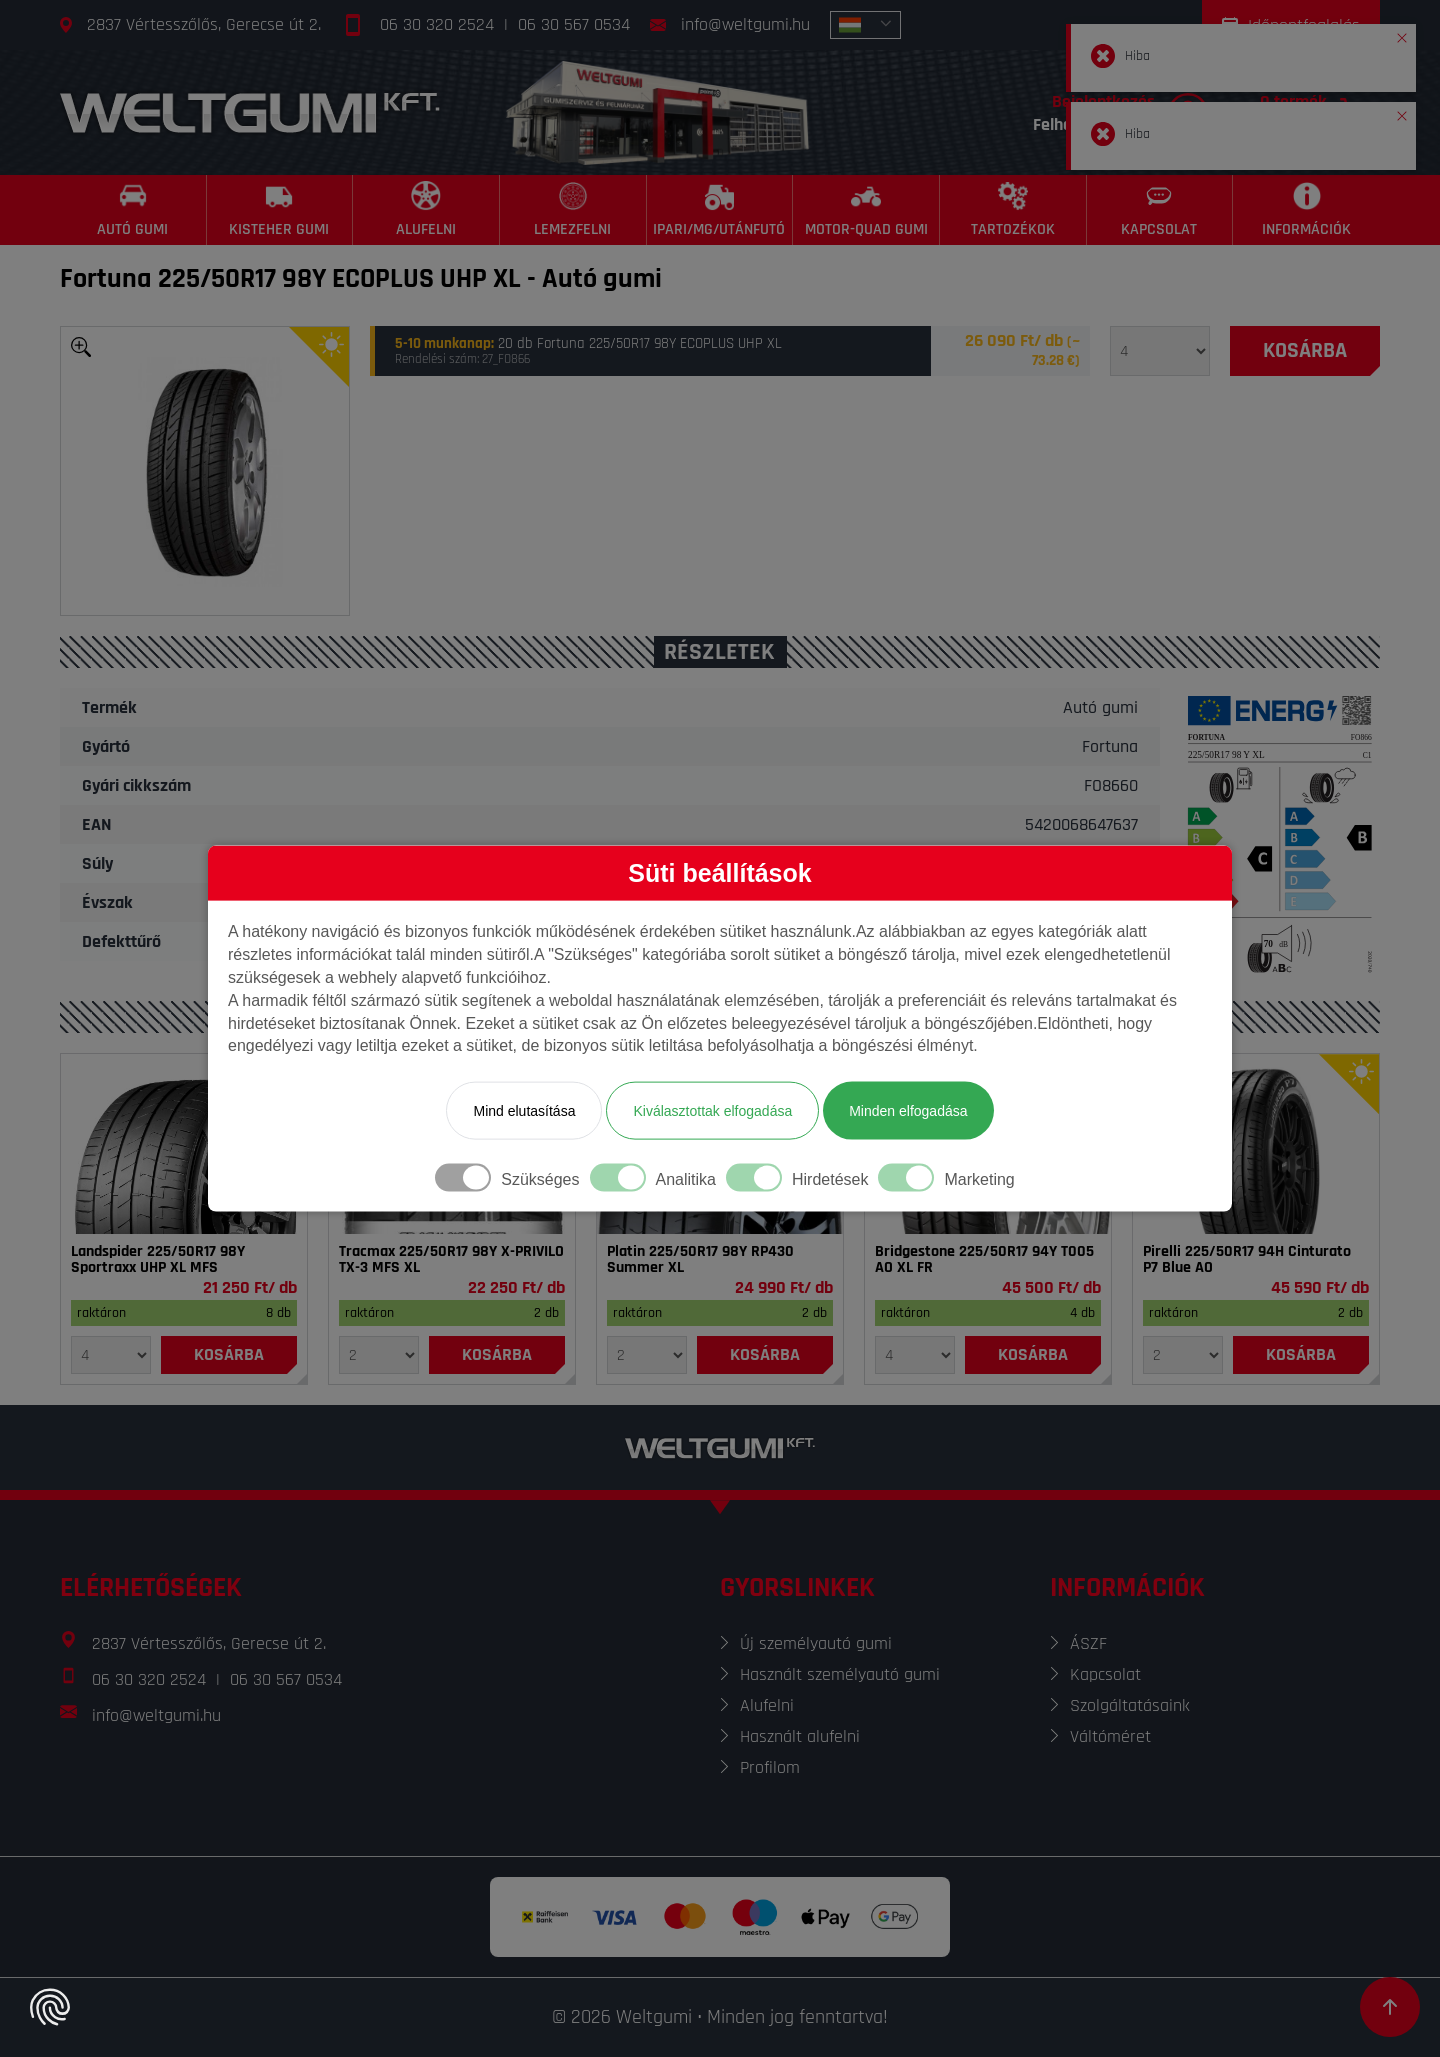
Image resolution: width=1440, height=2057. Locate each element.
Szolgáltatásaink (1130, 1705)
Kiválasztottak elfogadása (712, 1111)
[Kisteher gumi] (280, 210)
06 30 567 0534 (574, 24)
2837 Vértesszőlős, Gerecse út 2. (204, 24)
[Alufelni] (426, 210)
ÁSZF (1088, 1643)
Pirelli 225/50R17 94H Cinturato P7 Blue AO (1247, 1260)
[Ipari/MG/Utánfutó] (720, 210)
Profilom (770, 1767)
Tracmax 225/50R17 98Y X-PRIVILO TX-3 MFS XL (451, 1260)
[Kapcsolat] (1160, 210)
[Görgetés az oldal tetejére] (1390, 2007)
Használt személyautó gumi (840, 1674)
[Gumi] (184, 1144)
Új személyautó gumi (816, 1643)
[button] (1402, 34)
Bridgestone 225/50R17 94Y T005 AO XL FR (984, 1260)
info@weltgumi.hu (745, 24)
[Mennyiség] (1160, 351)
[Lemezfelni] (573, 210)
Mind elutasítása (524, 1111)
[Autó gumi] (133, 210)
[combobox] (865, 25)
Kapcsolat (1105, 1674)
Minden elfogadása (908, 1111)
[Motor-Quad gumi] (866, 210)
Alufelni (767, 1705)
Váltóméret (1110, 1736)
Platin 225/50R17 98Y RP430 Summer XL (700, 1260)
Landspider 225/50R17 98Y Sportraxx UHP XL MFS (158, 1260)
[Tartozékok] (1013, 210)
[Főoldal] (250, 112)
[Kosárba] (1305, 351)
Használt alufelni (800, 1736)
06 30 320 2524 (437, 24)
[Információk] (1306, 210)
